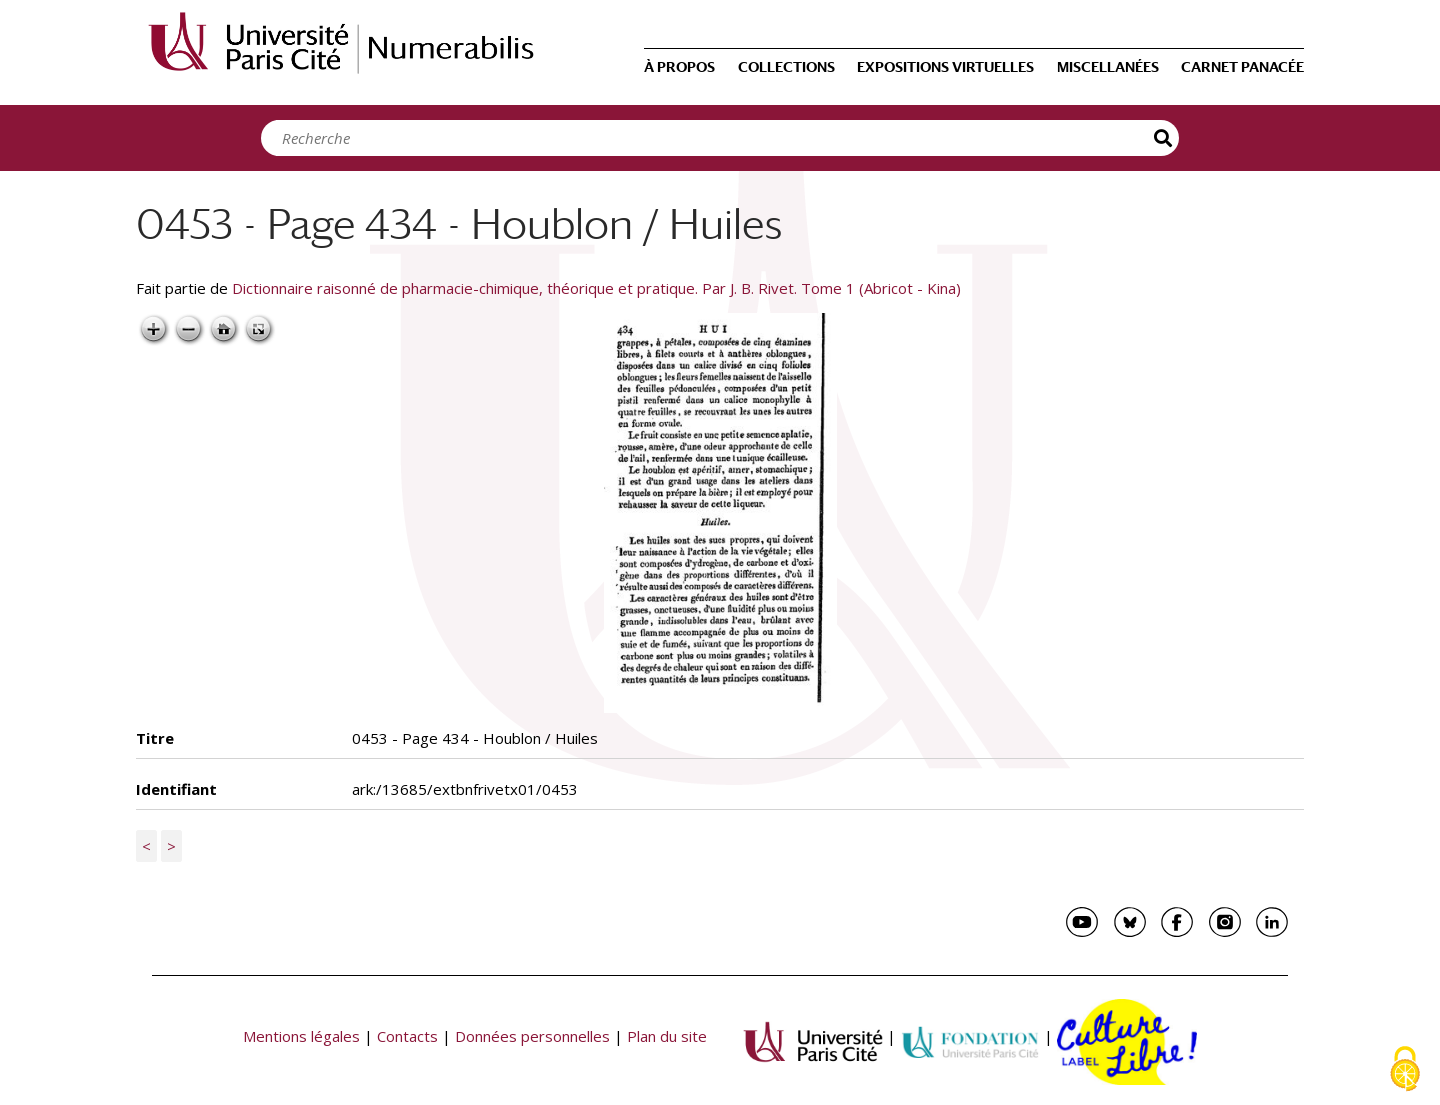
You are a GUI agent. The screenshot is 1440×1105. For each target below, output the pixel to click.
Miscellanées (1108, 67)
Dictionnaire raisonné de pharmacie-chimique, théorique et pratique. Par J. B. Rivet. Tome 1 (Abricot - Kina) (596, 288)
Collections (786, 67)
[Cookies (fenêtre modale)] (1405, 1070)
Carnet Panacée (1242, 67)
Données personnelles (532, 1036)
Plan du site (667, 1036)
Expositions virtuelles (945, 67)
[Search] (715, 138)
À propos (679, 67)
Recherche (1164, 138)
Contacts (407, 1036)
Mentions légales (301, 1036)
